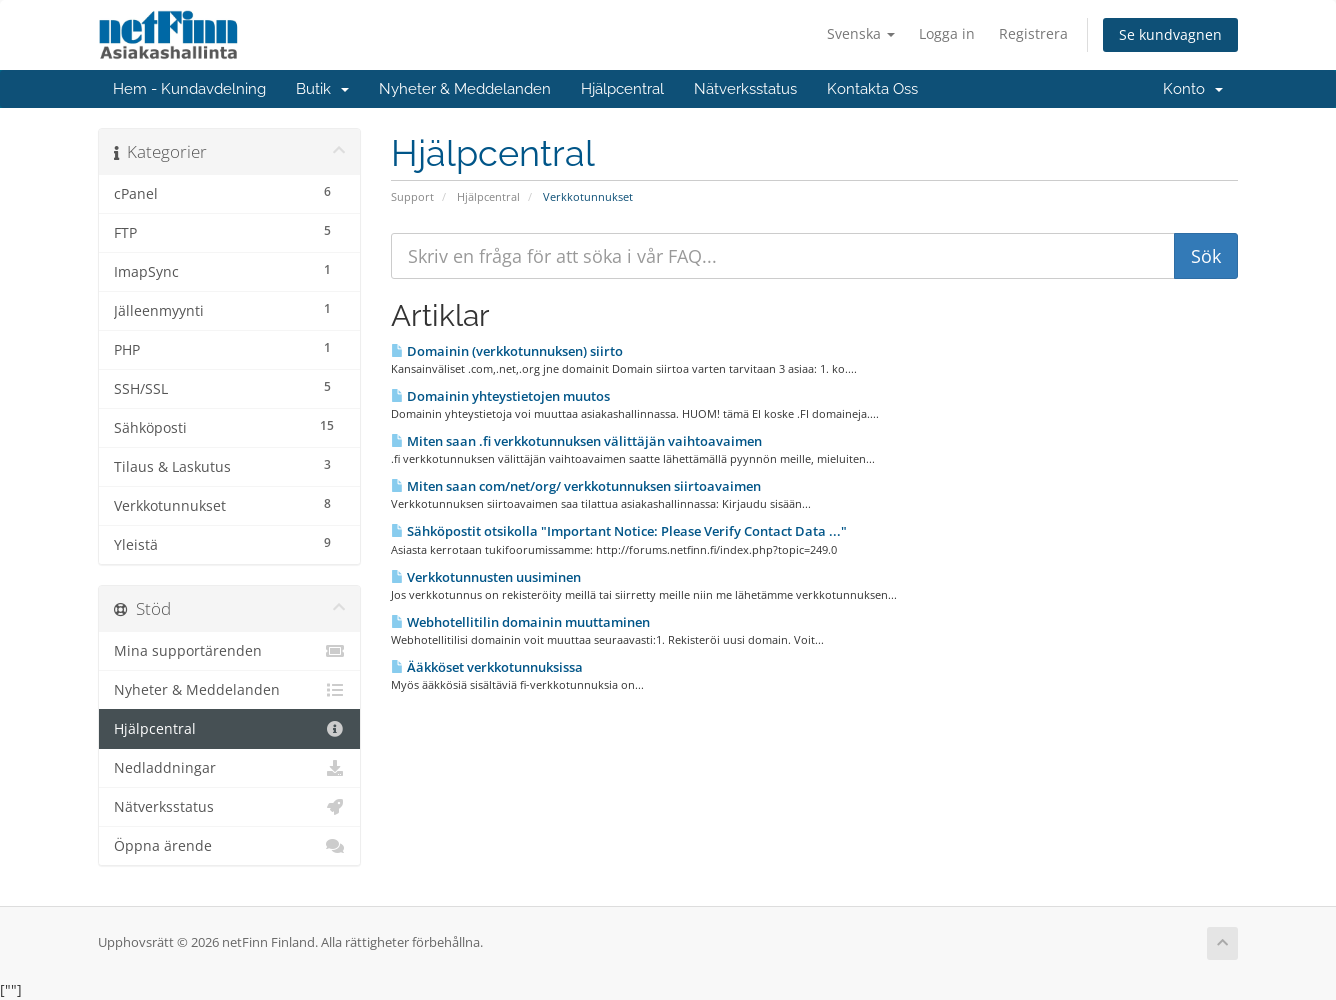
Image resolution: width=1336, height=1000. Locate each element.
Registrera (1033, 33)
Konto (1193, 89)
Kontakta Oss (872, 89)
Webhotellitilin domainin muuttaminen (520, 622)
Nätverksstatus (745, 89)
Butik (322, 89)
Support (412, 196)
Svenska (861, 33)
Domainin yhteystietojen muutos (500, 396)
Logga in (947, 33)
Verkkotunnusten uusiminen (486, 577)
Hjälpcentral (622, 89)
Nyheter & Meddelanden (465, 89)
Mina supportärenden (229, 651)
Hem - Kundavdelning (189, 89)
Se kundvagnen (1170, 34)
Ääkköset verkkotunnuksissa (487, 667)
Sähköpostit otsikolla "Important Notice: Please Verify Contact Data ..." (619, 531)
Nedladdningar (229, 768)
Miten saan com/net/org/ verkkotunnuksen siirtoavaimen (576, 486)
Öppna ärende (229, 846)
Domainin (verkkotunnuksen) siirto (507, 351)
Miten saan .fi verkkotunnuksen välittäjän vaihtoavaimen (576, 441)
